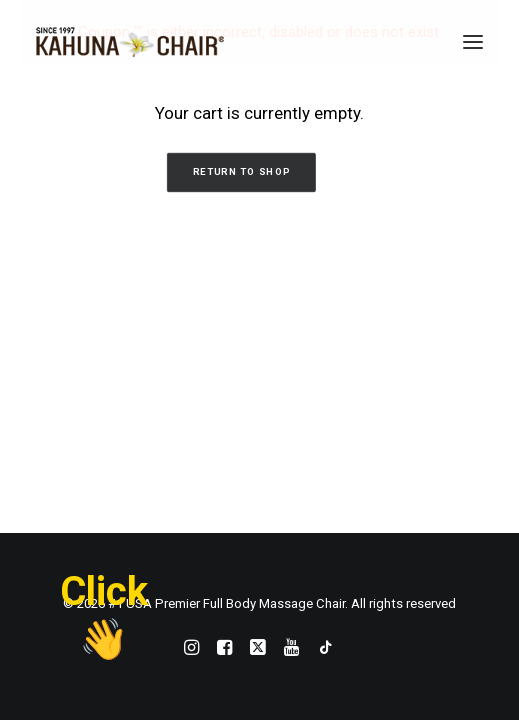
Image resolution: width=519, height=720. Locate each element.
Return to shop (240, 172)
